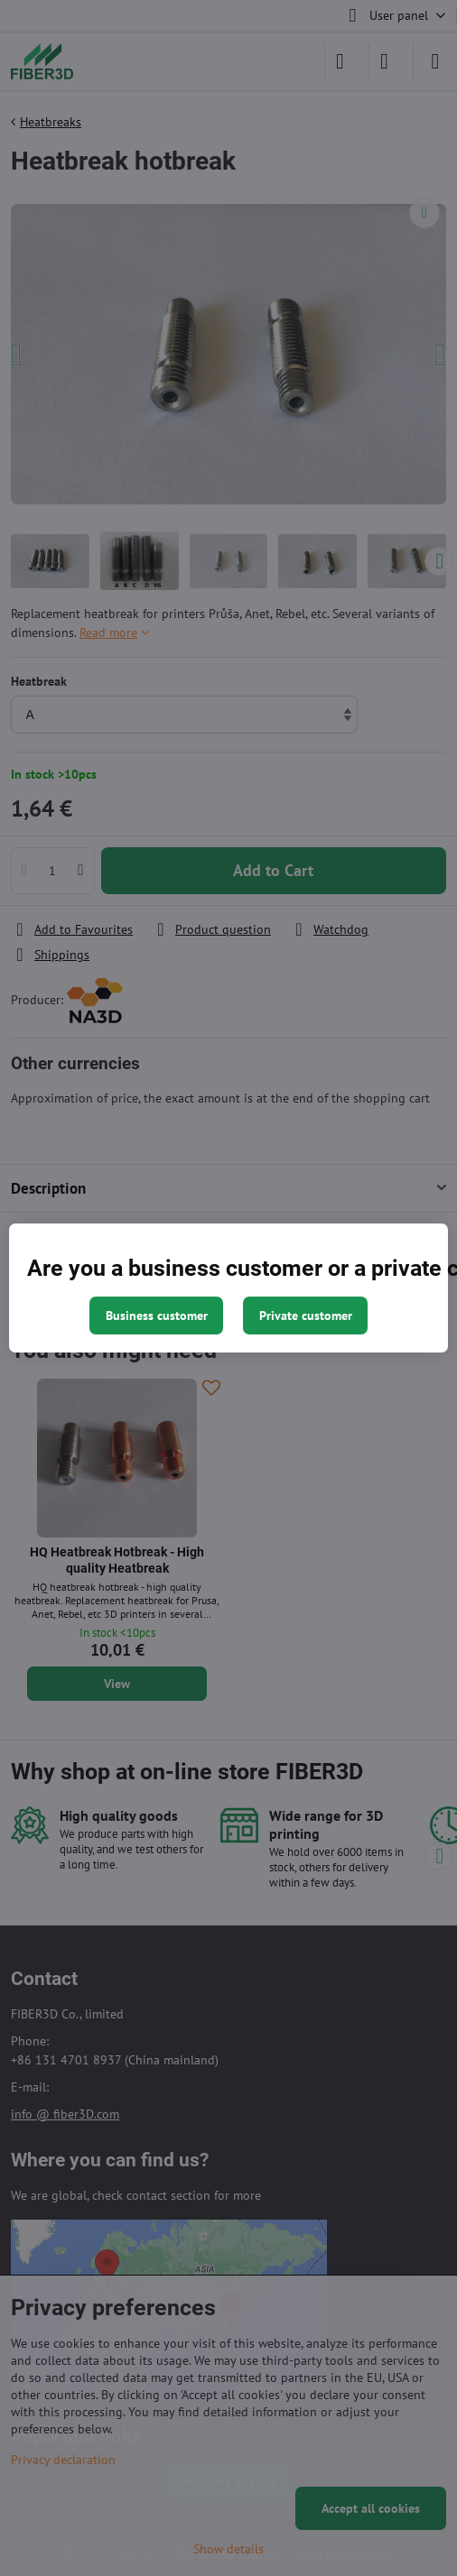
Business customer (157, 1315)
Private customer (305, 1315)
